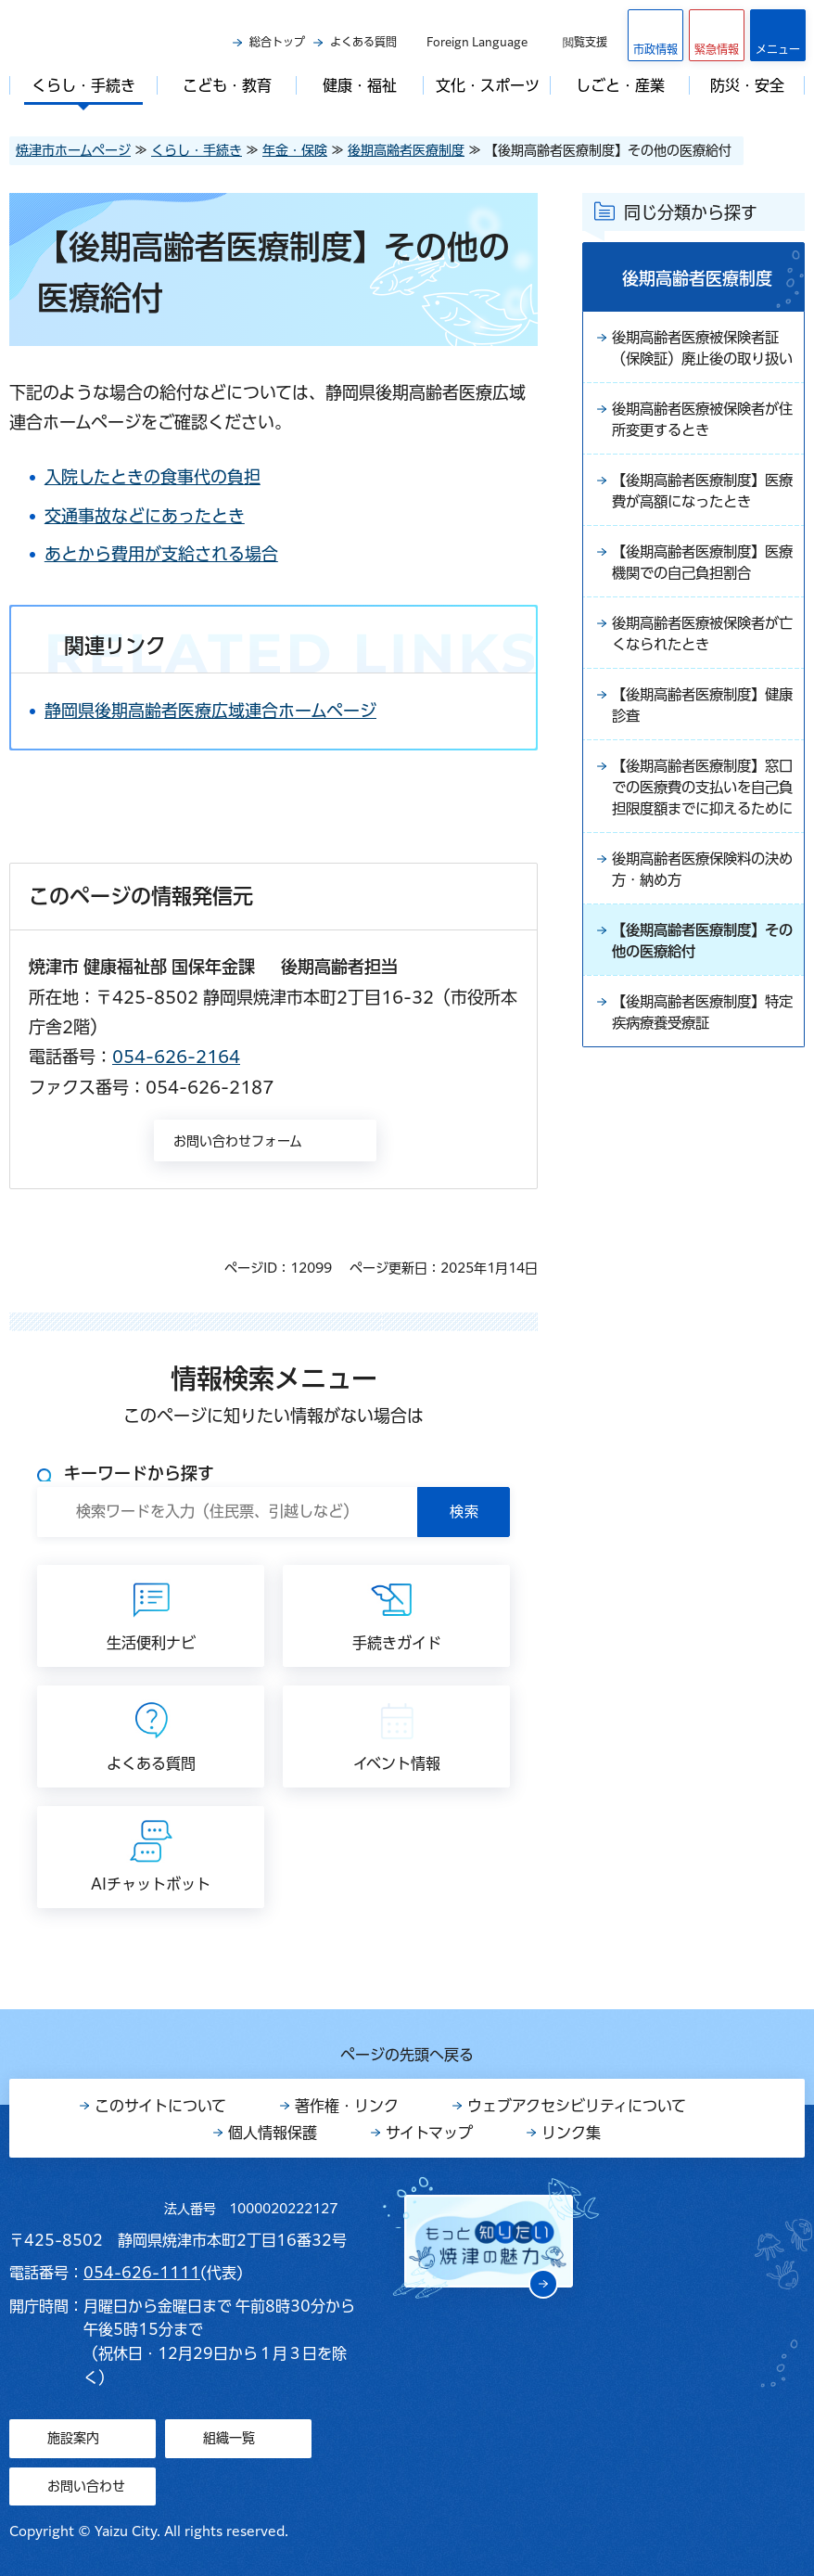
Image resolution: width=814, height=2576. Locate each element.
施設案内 (73, 2437)
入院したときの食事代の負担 (184, 476)
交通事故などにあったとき (176, 515)
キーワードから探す (139, 1473)
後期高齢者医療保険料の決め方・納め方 (701, 929)
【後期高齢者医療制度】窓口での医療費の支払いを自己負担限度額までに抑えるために (701, 834)
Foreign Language (477, 41)
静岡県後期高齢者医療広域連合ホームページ (242, 710)
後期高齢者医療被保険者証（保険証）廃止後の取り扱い (701, 361)
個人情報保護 (272, 2132)
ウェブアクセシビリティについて (576, 2105)
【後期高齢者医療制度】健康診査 (701, 738)
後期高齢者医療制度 (406, 150)
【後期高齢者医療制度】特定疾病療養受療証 (701, 1076)
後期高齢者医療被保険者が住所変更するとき (701, 445)
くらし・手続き (196, 150)
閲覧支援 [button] (585, 41)
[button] (716, 35)
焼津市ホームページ (73, 150)
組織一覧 (229, 2437)
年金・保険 (294, 150)
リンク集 (571, 2132)
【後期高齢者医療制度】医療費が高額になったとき (701, 518)
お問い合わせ (86, 2486)
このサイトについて (160, 2105)
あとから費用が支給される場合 (193, 553)
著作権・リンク (347, 2105)
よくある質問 (363, 41)
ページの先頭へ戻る (407, 2054)
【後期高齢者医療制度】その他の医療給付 (701, 1002)
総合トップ (277, 41)
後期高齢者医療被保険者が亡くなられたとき (701, 665)
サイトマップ (429, 2132)
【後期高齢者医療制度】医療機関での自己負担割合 (701, 591)
